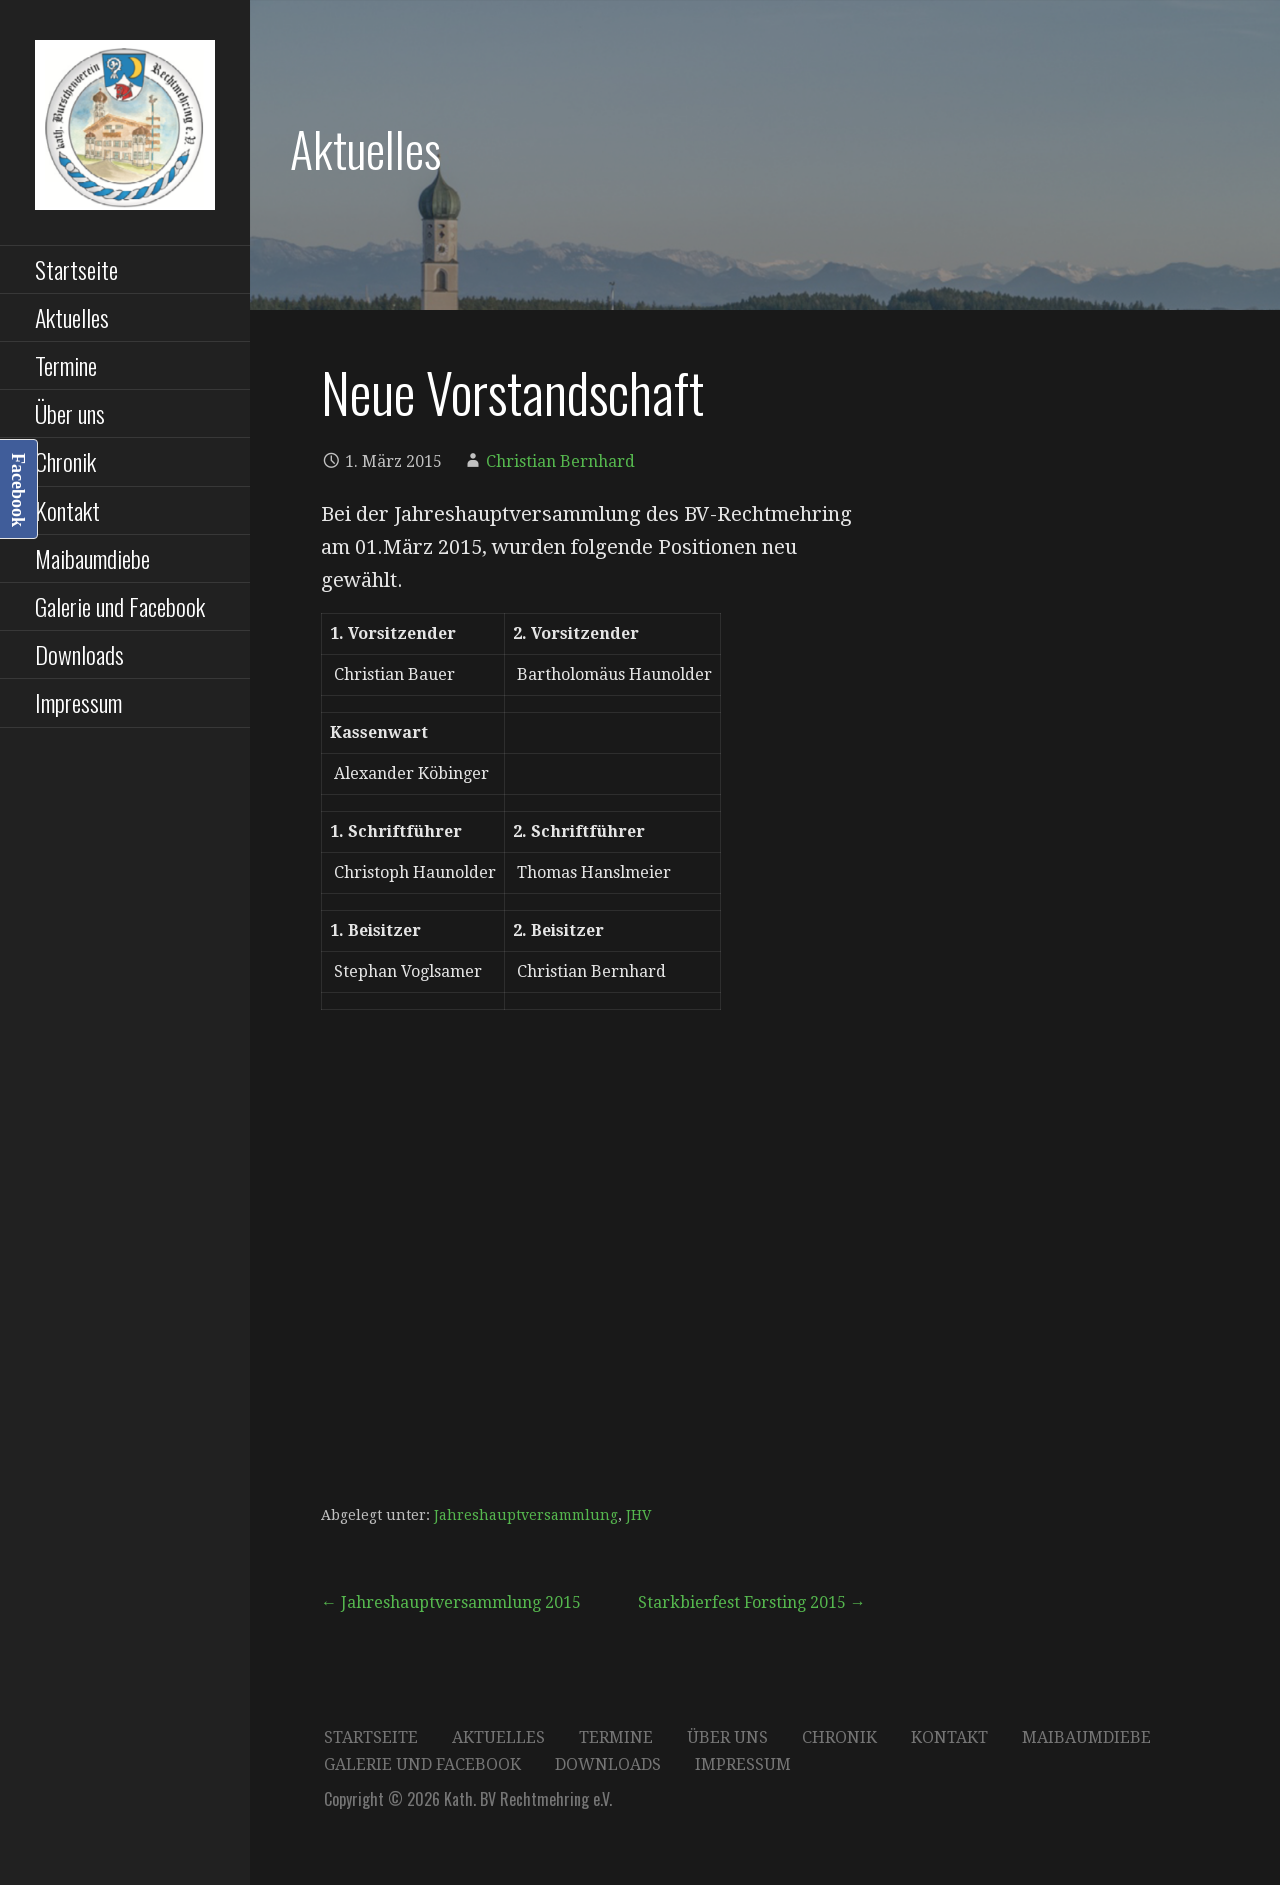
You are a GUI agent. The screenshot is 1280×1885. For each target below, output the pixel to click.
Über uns (70, 413)
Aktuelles (72, 317)
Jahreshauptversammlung (526, 1515)
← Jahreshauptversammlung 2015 (451, 1602)
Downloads (79, 654)
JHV (638, 1515)
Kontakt (67, 510)
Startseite (76, 269)
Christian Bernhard (560, 461)
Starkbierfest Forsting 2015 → (752, 1602)
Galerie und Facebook (120, 606)
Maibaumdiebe (92, 558)
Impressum (78, 702)
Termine (66, 365)
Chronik (65, 461)
